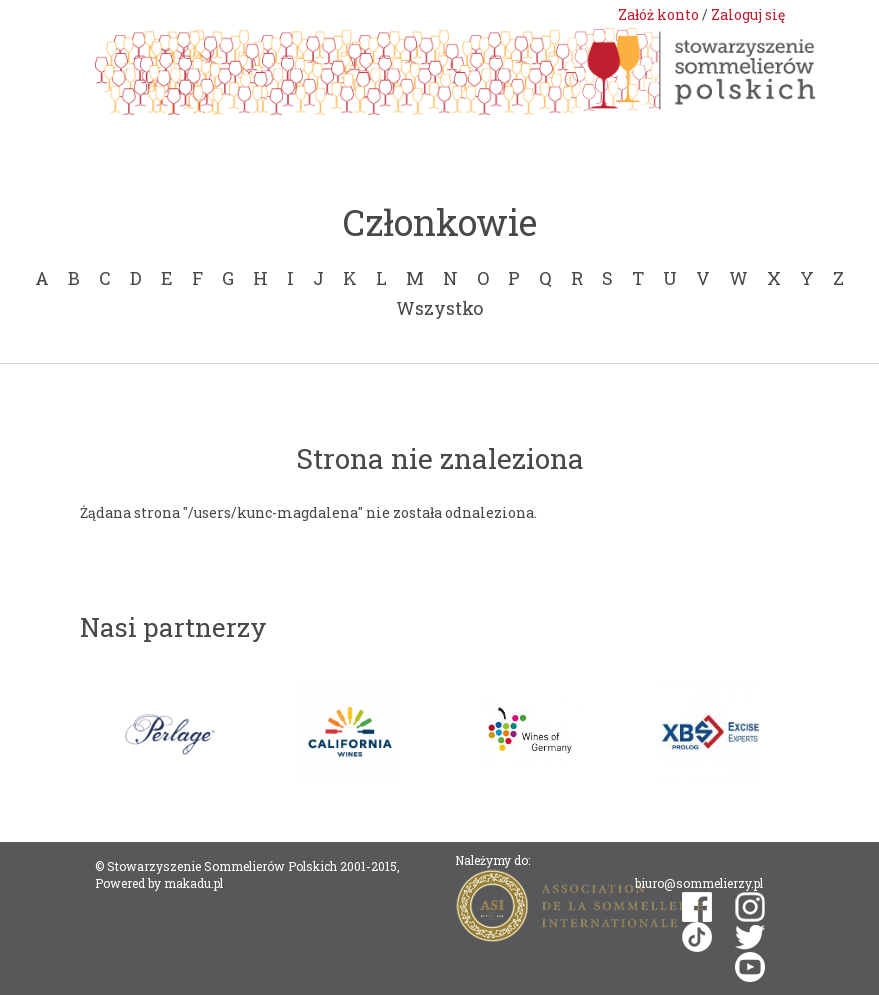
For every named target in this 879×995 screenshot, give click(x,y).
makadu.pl (193, 883)
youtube (750, 967)
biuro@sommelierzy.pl (699, 883)
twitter (750, 937)
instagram (750, 907)
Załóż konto (658, 14)
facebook (697, 907)
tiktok (697, 937)
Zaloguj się (748, 14)
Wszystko (439, 308)
